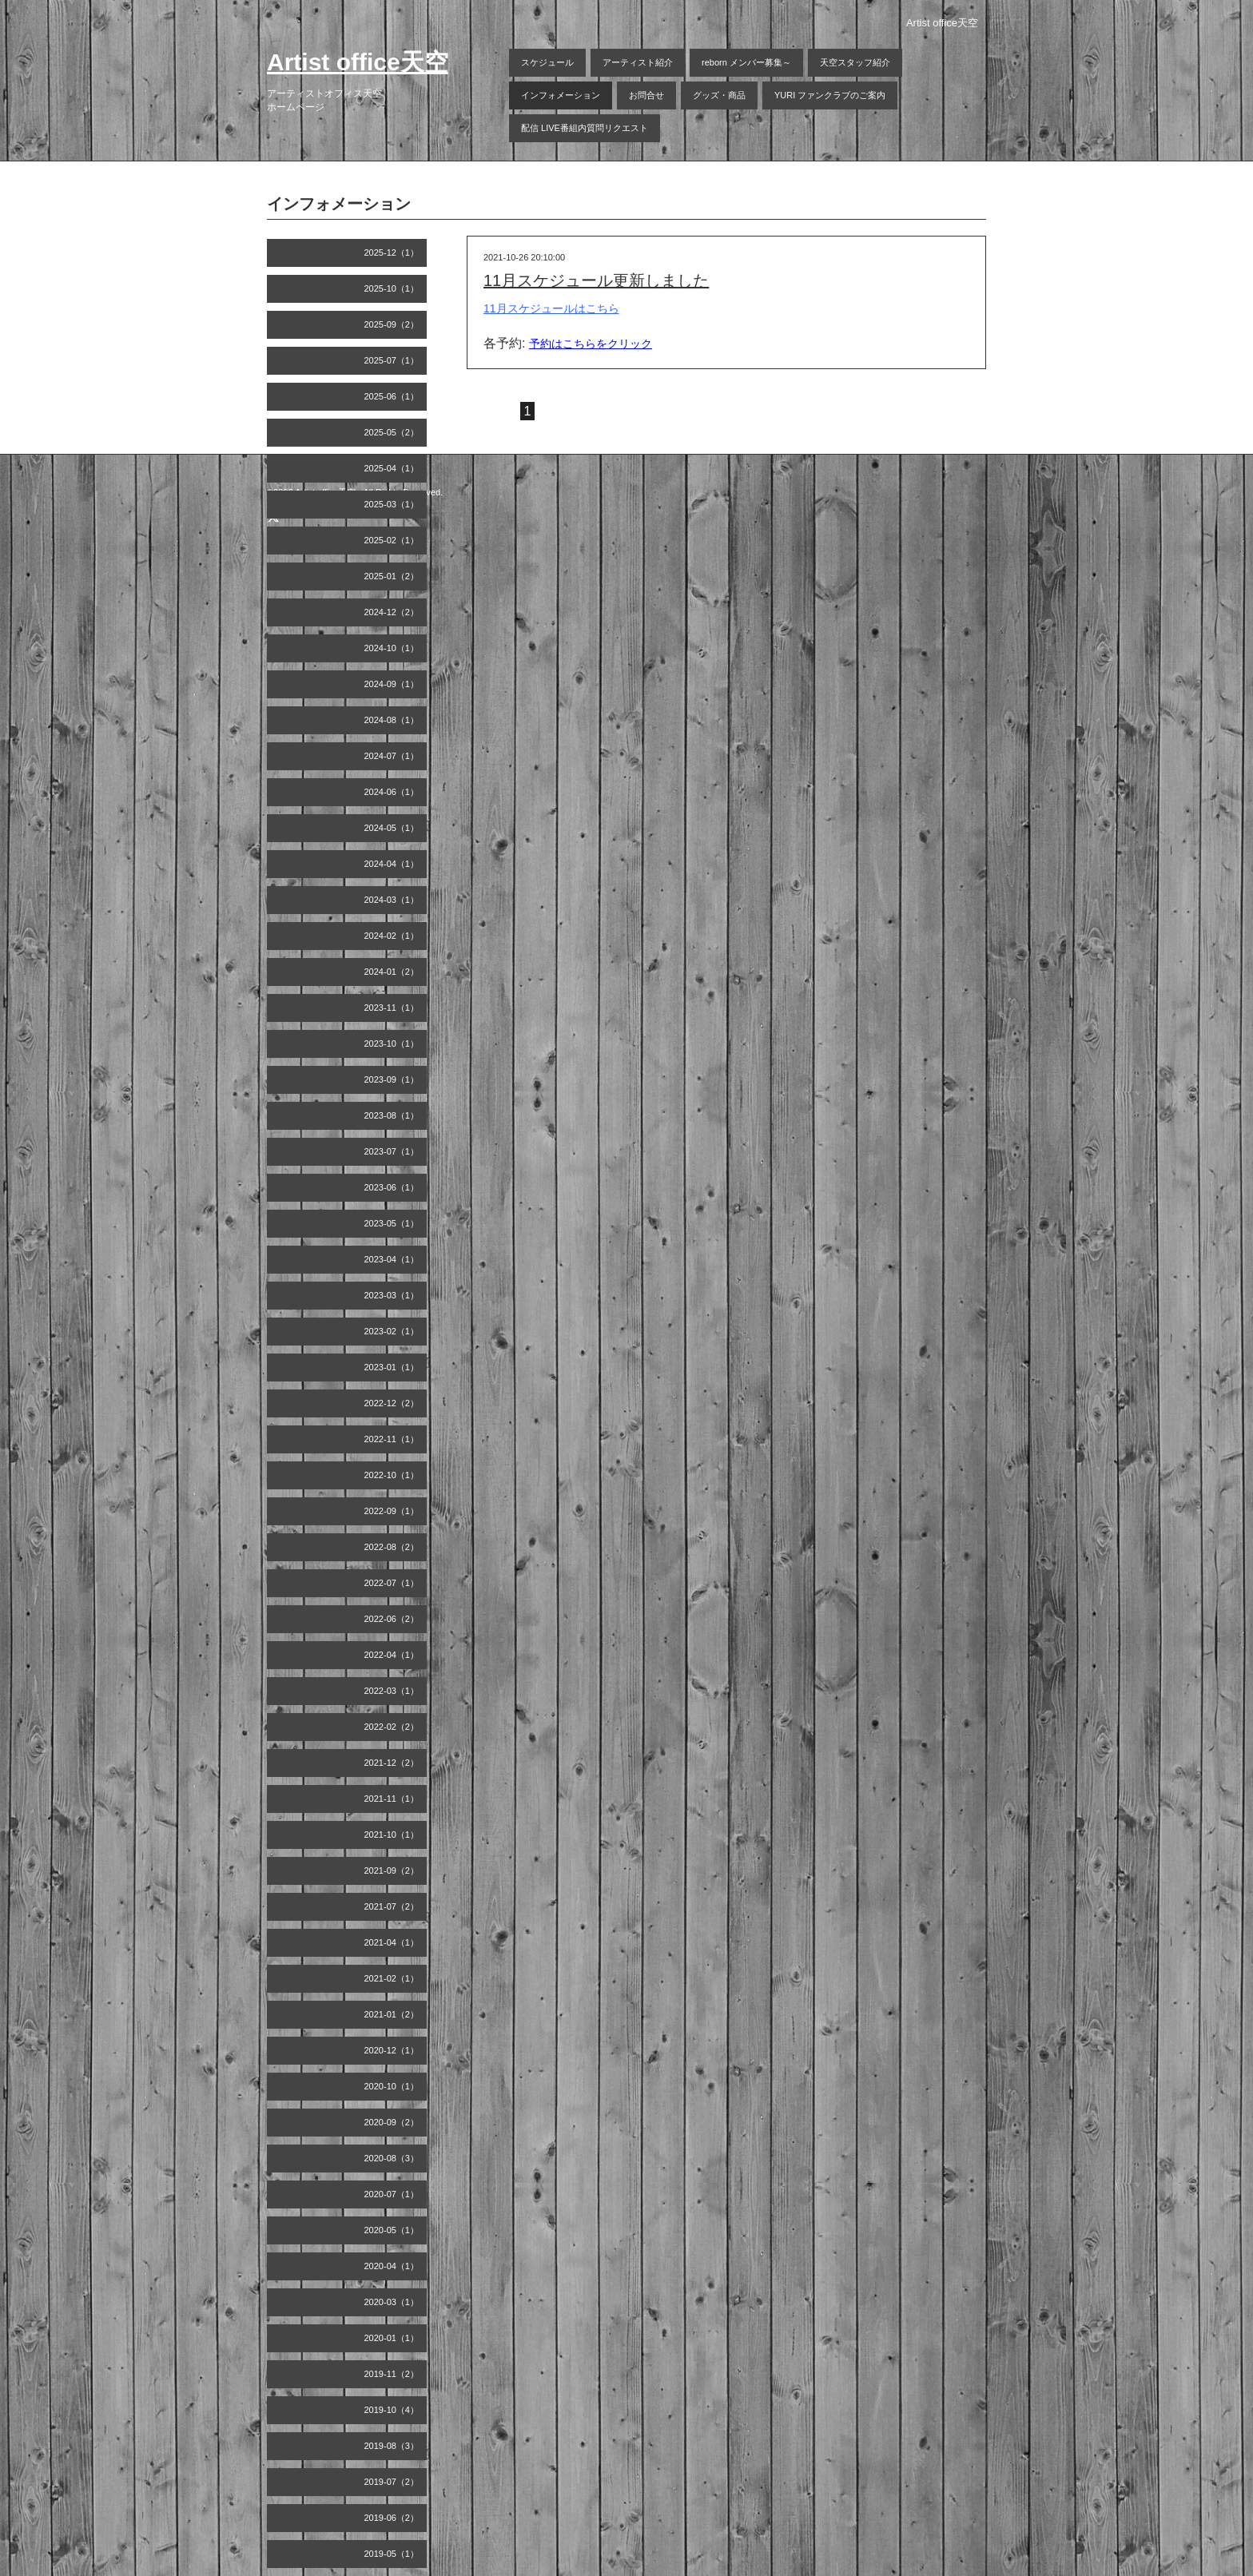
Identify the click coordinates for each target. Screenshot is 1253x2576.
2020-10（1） (392, 2086)
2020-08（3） (392, 2158)
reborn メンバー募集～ (746, 62)
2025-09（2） (392, 324)
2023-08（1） (392, 1115)
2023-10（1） (392, 1043)
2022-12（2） (392, 1403)
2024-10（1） (392, 648)
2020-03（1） (392, 2302)
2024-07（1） (392, 756)
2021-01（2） (392, 2014)
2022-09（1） (392, 1511)
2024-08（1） (392, 720)
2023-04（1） (392, 1259)
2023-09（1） (392, 1079)
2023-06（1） (392, 1187)
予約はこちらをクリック (590, 343)
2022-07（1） (392, 1583)
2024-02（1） (392, 935)
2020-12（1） (392, 2050)
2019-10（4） (392, 2410)
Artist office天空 (357, 62)
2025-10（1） (392, 288)
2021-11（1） (392, 1798)
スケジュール (547, 62)
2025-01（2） (392, 576)
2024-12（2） (392, 612)
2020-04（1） (392, 2266)
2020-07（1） (392, 2194)
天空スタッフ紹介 (855, 62)
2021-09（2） (392, 1870)
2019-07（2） (392, 2482)
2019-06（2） (392, 2517)
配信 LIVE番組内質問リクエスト (584, 128)
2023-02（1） (392, 1331)
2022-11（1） (392, 1439)
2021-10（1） (392, 1834)
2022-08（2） (392, 1547)
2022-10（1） (392, 1475)
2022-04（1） (392, 1655)
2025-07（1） (392, 360)
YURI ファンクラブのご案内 (829, 95)
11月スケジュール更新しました (596, 280)
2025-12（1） (392, 252)
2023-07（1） (392, 1151)
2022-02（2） (392, 1726)
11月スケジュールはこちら (551, 308)
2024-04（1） (392, 864)
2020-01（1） (392, 2338)
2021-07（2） (392, 1906)
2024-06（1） (392, 792)
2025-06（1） (392, 396)
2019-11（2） (392, 2374)
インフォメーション (560, 95)
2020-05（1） (392, 2230)
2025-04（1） (392, 468)
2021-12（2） (392, 1762)
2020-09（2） (392, 2122)
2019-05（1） (392, 2553)
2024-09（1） (392, 684)
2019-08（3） (392, 2446)
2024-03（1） (392, 899)
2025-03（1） (392, 504)
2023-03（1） (392, 1295)
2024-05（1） (392, 828)
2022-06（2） (392, 1619)
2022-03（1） (392, 1690)
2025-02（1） (392, 540)
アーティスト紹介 (638, 62)
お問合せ (646, 95)
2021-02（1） (392, 1978)
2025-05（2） (392, 432)
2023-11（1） (392, 1007)
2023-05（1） (392, 1223)
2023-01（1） (392, 1367)
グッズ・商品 (719, 95)
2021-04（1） (392, 1942)
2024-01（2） (392, 971)
